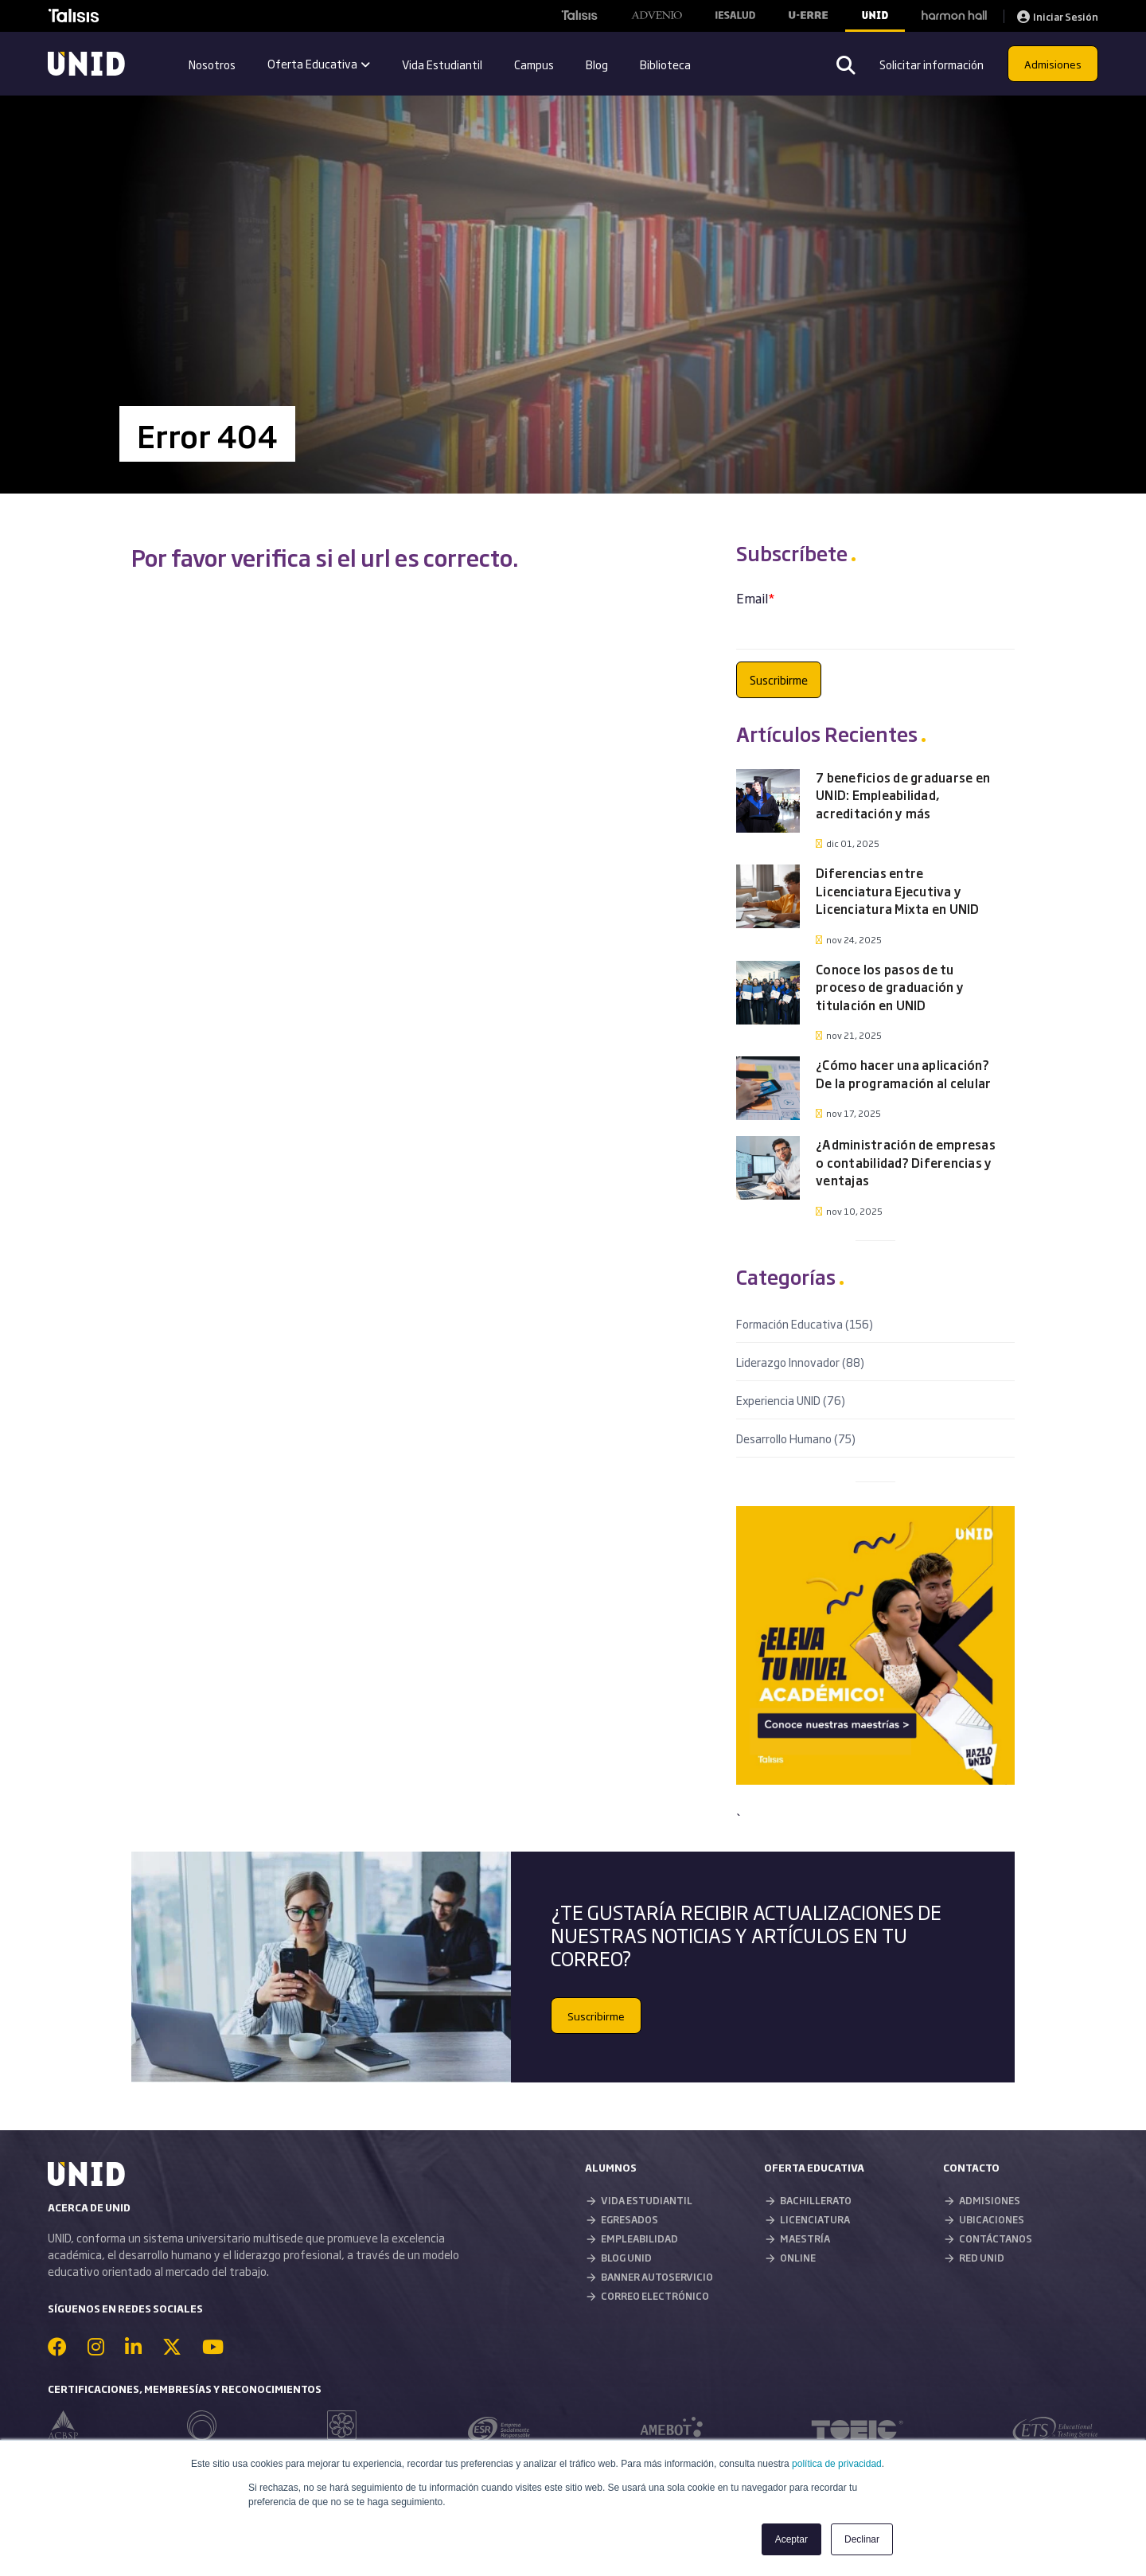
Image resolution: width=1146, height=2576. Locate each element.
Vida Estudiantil (442, 64)
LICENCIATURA (815, 2219)
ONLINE (798, 2257)
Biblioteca (665, 64)
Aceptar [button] (791, 2539)
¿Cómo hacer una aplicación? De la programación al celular (903, 1074)
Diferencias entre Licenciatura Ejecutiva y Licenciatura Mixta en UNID (898, 891)
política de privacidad (837, 2463)
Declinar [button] (861, 2539)
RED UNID (981, 2257)
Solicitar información (931, 64)
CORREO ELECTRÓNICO (655, 2296)
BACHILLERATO (816, 2200)
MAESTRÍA (805, 2238)
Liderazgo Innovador (800, 1361)
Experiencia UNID (790, 1399)
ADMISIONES (989, 2200)
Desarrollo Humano (796, 1438)
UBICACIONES (991, 2219)
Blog (597, 64)
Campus (534, 64)
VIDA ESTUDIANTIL (646, 2200)
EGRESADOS (629, 2219)
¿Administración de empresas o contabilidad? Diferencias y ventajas (906, 1162)
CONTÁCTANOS (995, 2238)
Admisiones (1053, 64)
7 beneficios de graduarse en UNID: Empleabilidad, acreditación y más (903, 795)
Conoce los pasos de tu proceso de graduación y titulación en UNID (890, 987)
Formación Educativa (804, 1323)
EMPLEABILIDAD (639, 2238)
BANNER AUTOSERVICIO (657, 2277)
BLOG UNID (626, 2257)
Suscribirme (596, 2016)
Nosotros (212, 64)
